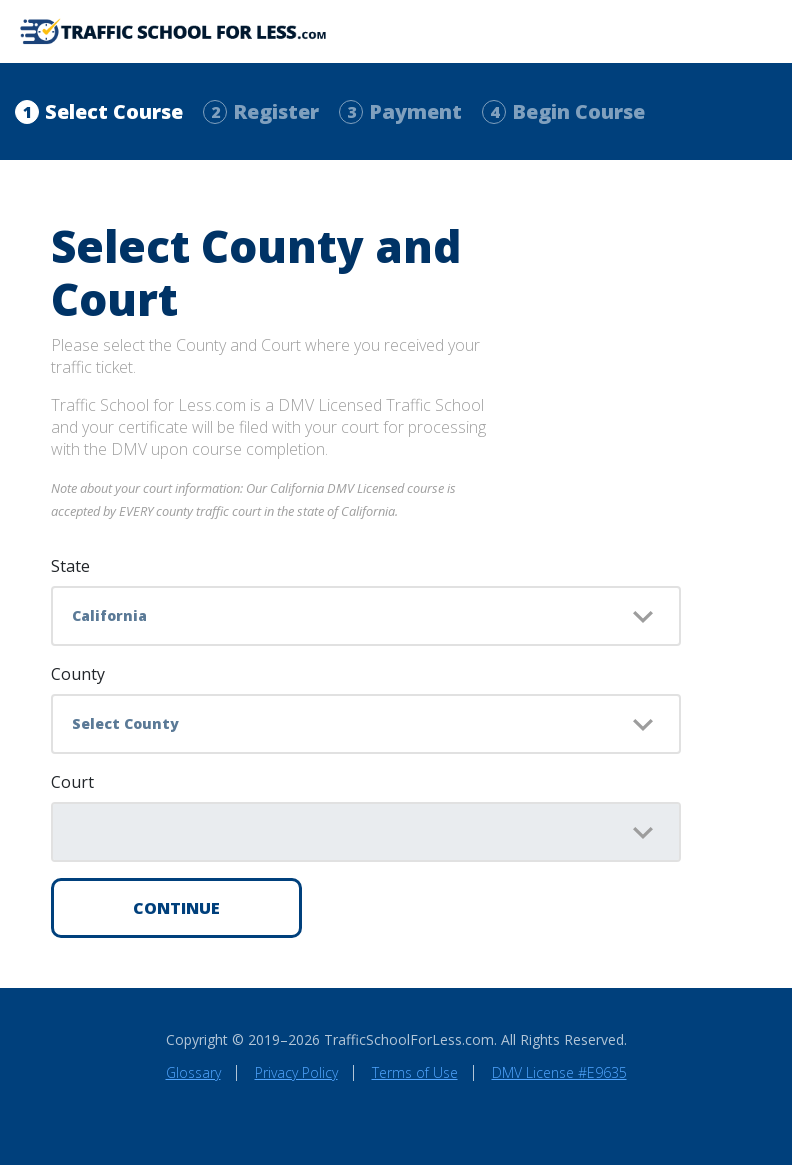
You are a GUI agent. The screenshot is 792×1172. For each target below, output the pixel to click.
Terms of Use (415, 1079)
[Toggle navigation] (757, 35)
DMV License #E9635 (559, 1079)
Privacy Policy (296, 1079)
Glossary (193, 1079)
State (70, 573)
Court (72, 789)
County (78, 681)
